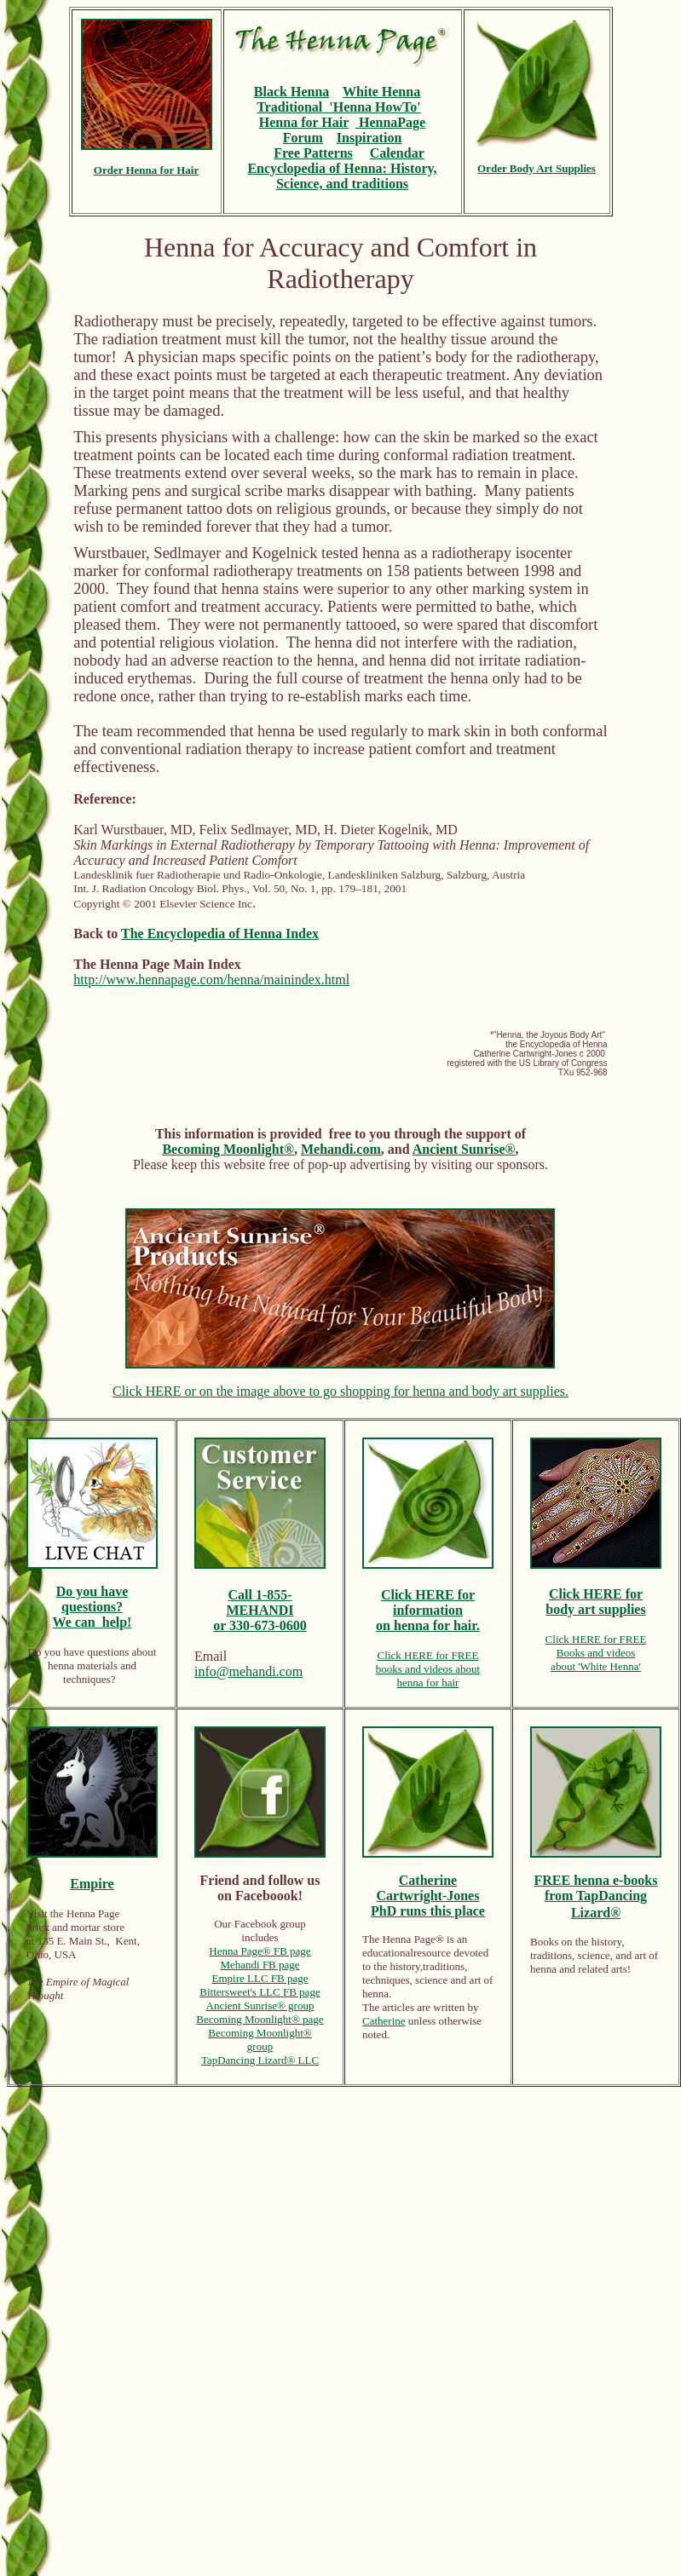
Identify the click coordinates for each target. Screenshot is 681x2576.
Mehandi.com (341, 1149)
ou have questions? (94, 1599)
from (560, 1895)
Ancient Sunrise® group (260, 2005)
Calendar (397, 153)
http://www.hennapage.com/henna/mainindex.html (211, 979)
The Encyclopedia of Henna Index (220, 933)
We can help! (92, 1622)
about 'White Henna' (596, 1666)
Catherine (384, 2020)
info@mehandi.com (248, 1671)
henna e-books (615, 1880)
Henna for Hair (304, 122)
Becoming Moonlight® (228, 1149)
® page (307, 2019)
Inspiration (369, 137)
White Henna (381, 91)
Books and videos (596, 1652)
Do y (70, 1591)
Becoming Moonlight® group (259, 2039)
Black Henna (291, 91)
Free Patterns (313, 153)
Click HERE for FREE (428, 1655)
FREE (554, 1880)
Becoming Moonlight (243, 2019)
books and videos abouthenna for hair (428, 1676)
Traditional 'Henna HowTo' (338, 107)
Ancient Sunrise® (464, 1149)
